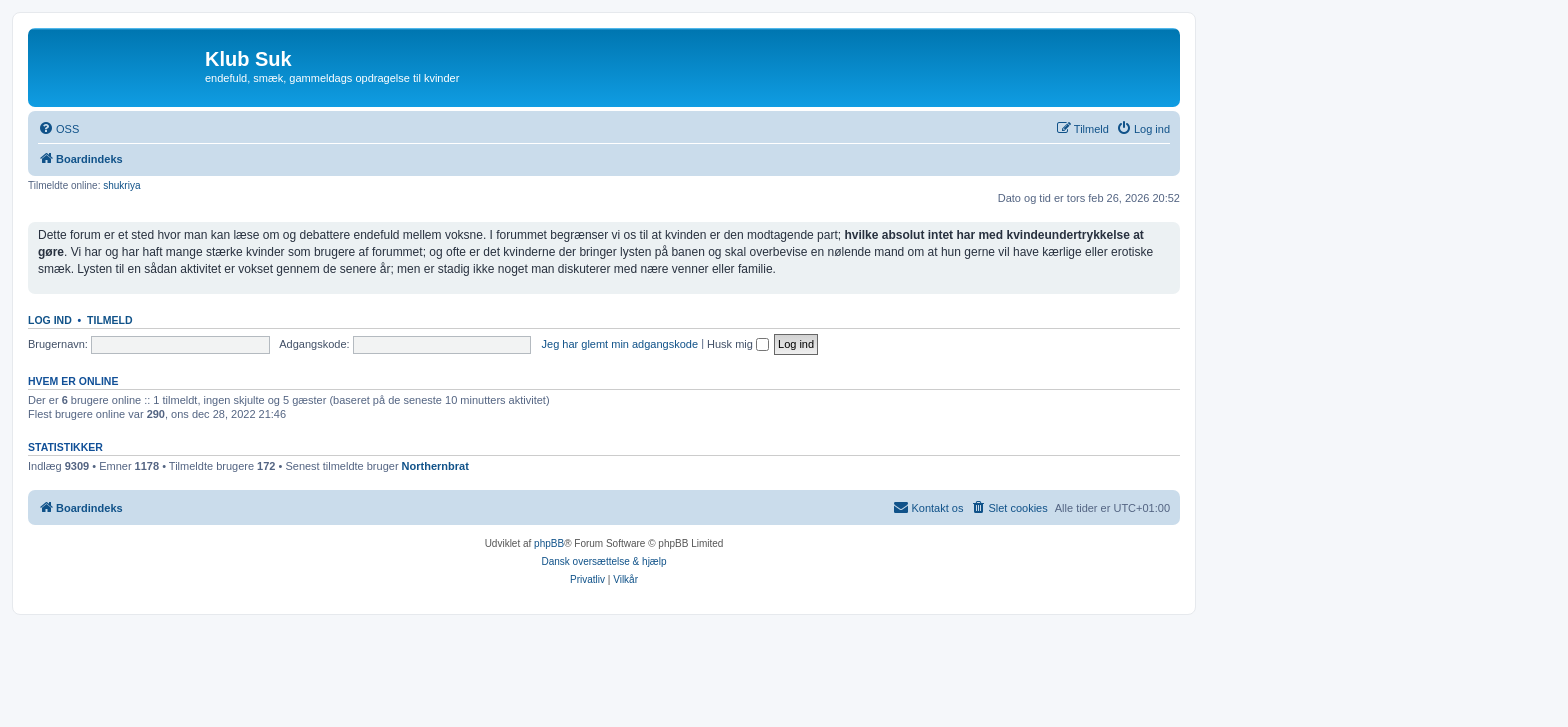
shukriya (121, 185)
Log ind (50, 320)
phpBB (549, 543)
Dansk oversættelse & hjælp (603, 561)
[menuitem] (58, 129)
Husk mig (738, 344)
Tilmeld (110, 320)
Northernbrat (435, 466)
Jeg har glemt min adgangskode (620, 344)
